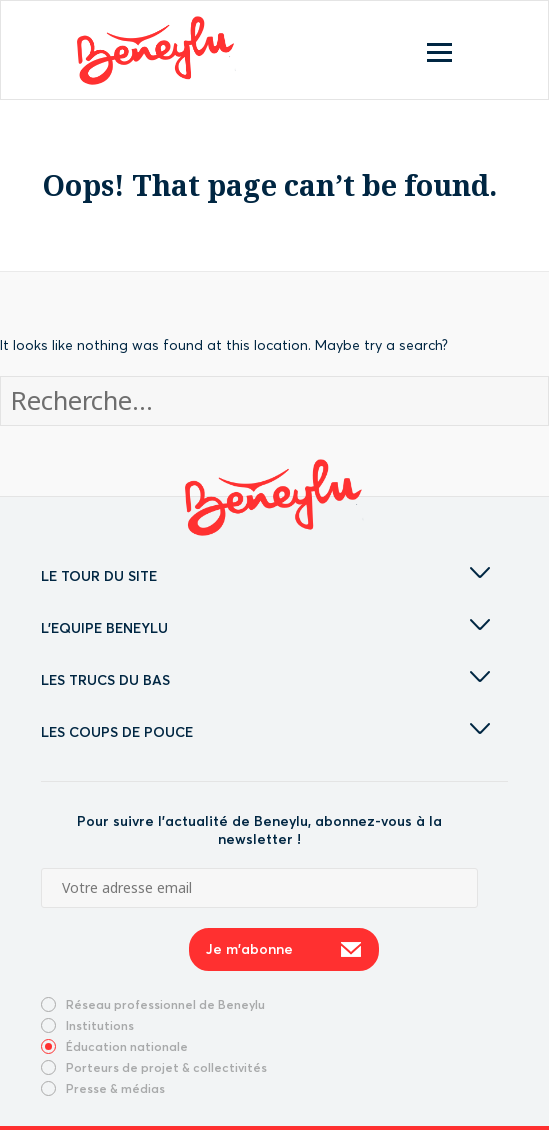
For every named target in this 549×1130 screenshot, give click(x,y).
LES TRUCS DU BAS (265, 680)
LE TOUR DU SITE (265, 576)
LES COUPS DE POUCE (265, 732)
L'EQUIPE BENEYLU (265, 628)
